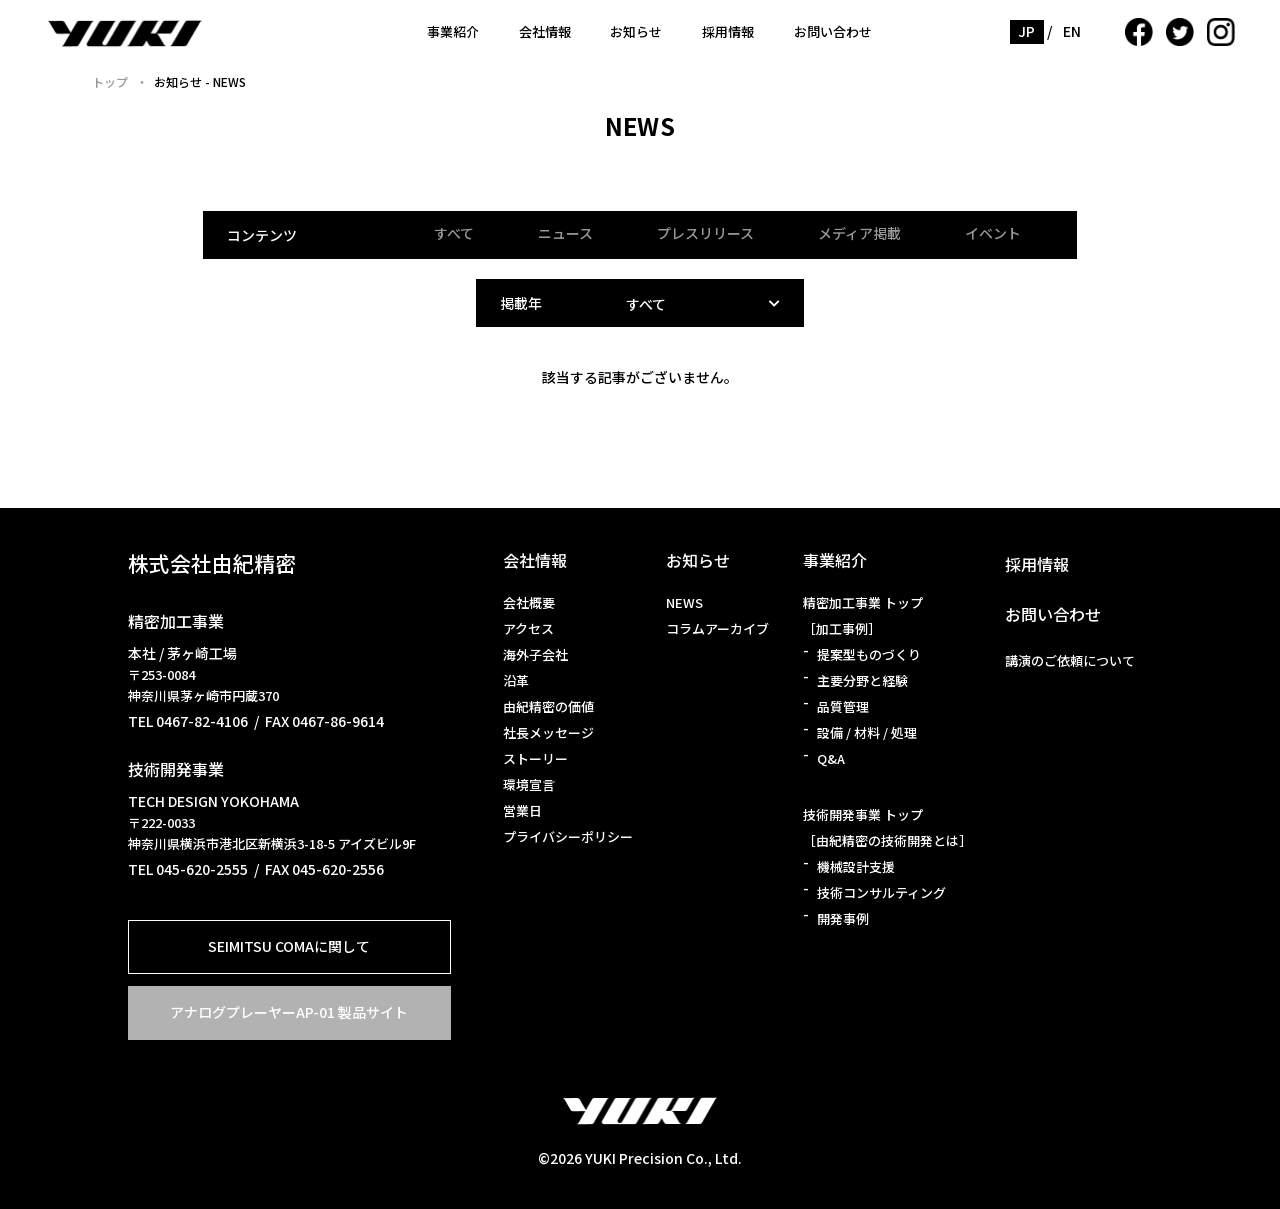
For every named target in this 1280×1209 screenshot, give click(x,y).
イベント (993, 233)
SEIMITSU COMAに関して (289, 946)
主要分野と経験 (862, 680)
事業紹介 (453, 31)
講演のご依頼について (1070, 660)
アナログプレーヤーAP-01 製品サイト (289, 1012)
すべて (454, 233)
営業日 (522, 810)
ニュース (565, 233)
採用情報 (728, 31)
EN (1072, 31)
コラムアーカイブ (717, 628)
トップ (110, 81)
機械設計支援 (856, 866)
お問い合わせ (833, 31)
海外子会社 (535, 654)
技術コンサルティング (881, 892)
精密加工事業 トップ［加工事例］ (863, 615)
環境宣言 (529, 784)
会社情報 (545, 31)
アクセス (528, 628)
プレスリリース (705, 233)
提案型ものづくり (869, 654)
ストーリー (535, 758)
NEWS (684, 602)
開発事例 (843, 918)
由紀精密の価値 (548, 706)
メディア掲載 (859, 233)
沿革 (516, 680)
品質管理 (843, 706)
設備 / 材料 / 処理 (867, 732)
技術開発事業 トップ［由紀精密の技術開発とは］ (887, 827)
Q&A (831, 758)
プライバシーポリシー (568, 836)
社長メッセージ (548, 732)
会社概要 (529, 602)
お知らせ (636, 31)
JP (1027, 31)
